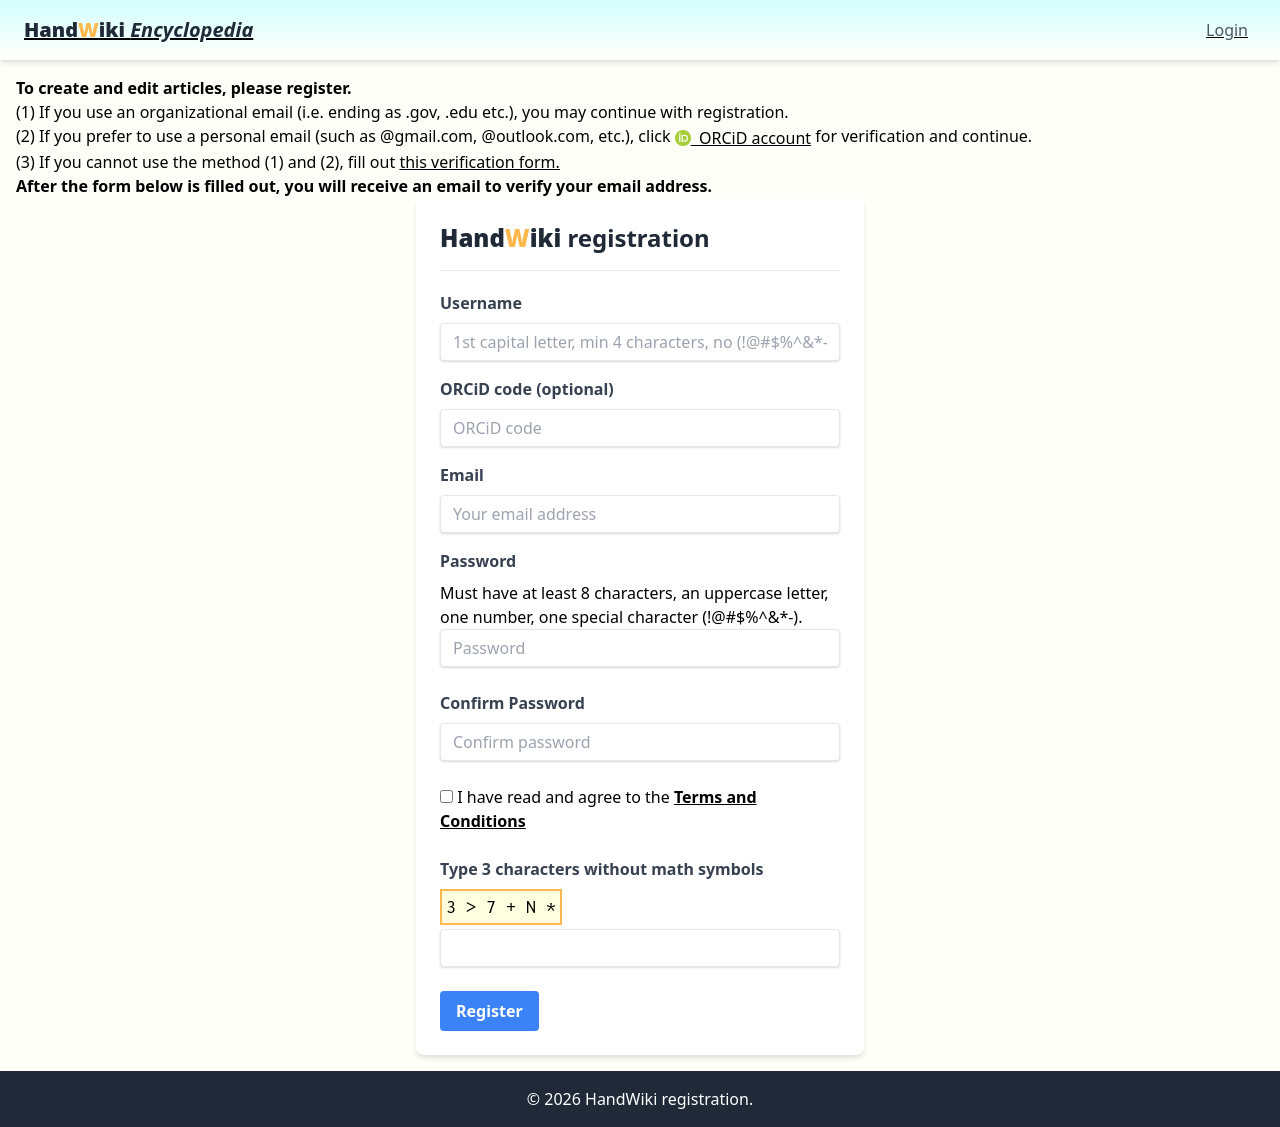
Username (481, 303)
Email (462, 475)
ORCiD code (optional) (527, 389)
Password (478, 561)
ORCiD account (743, 138)
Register (489, 1011)
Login (1227, 30)
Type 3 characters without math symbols (602, 869)
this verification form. (479, 162)
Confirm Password (512, 703)
